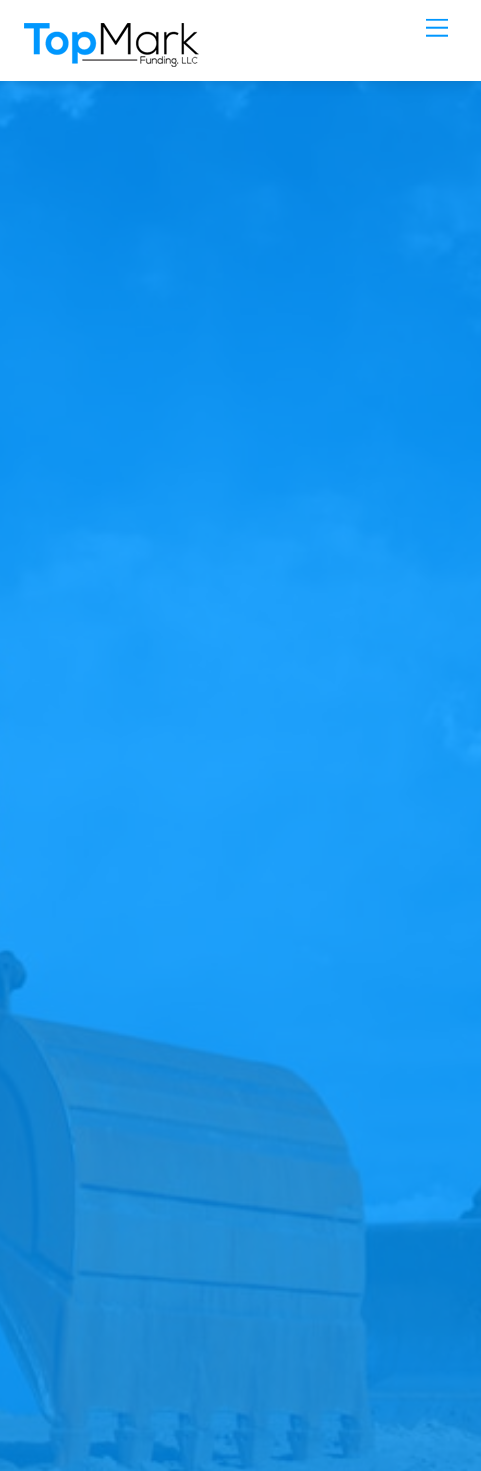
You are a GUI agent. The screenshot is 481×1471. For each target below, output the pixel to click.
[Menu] (437, 27)
